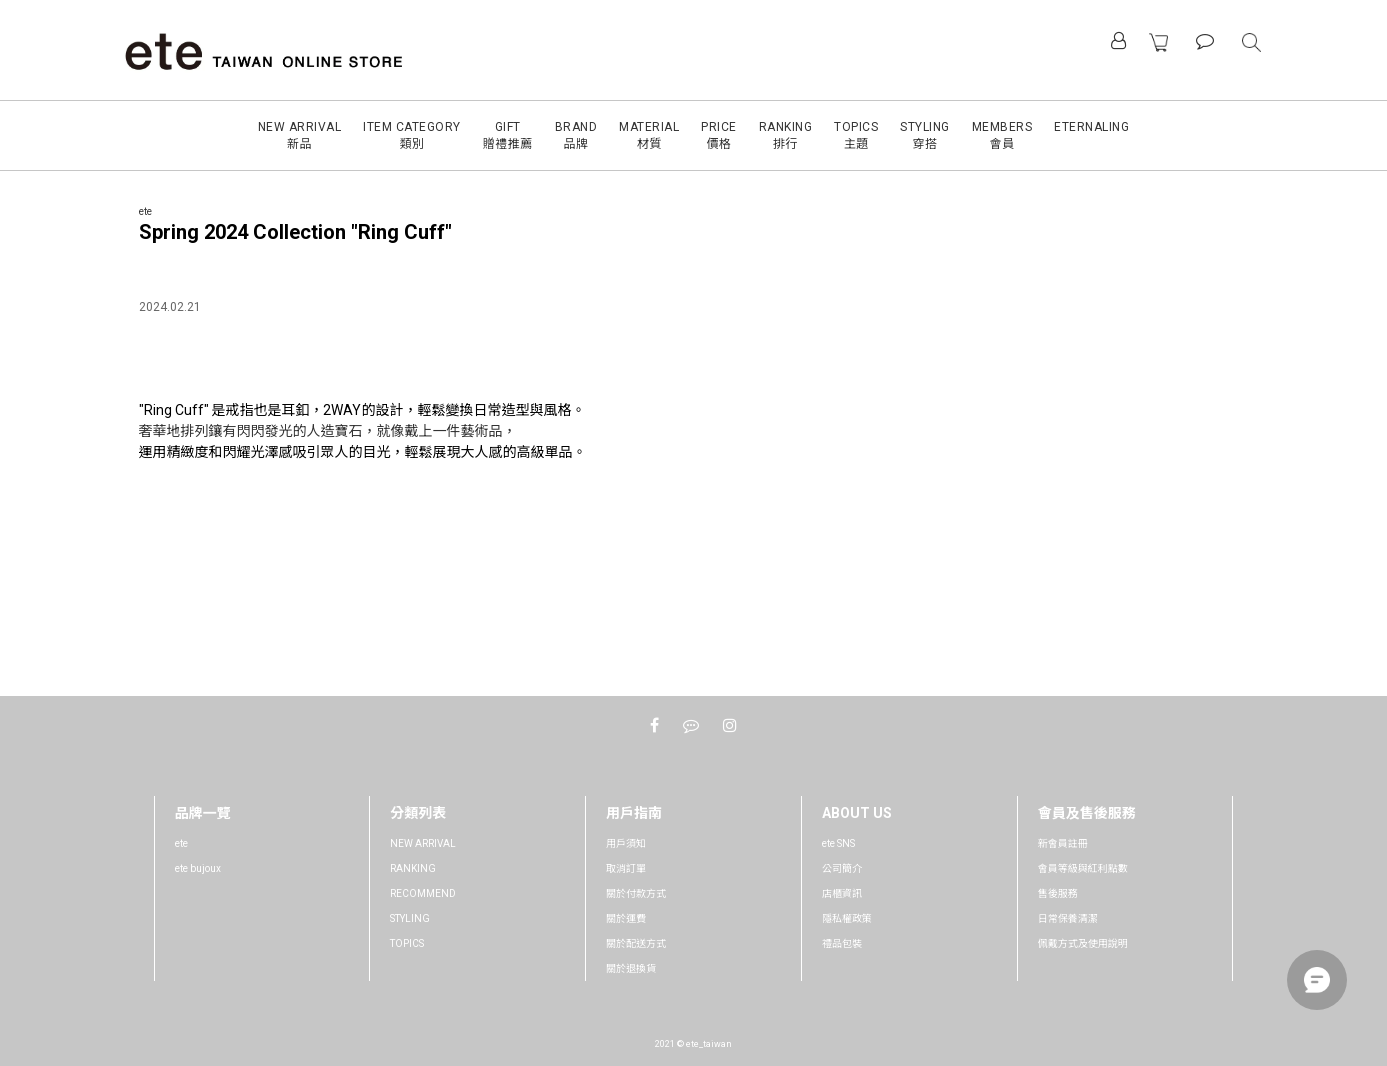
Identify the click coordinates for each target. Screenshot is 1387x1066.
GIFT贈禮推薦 (508, 135)
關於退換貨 (631, 968)
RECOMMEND (423, 893)
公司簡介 (842, 868)
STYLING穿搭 (925, 135)
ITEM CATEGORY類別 (412, 135)
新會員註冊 (1063, 843)
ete (181, 843)
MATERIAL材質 (649, 135)
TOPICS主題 (856, 135)
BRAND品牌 (576, 135)
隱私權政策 (847, 918)
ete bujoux (198, 868)
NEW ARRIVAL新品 (300, 135)
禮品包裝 (842, 943)
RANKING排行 (786, 135)
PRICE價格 (719, 135)
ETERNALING (1091, 127)
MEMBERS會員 (1002, 135)
